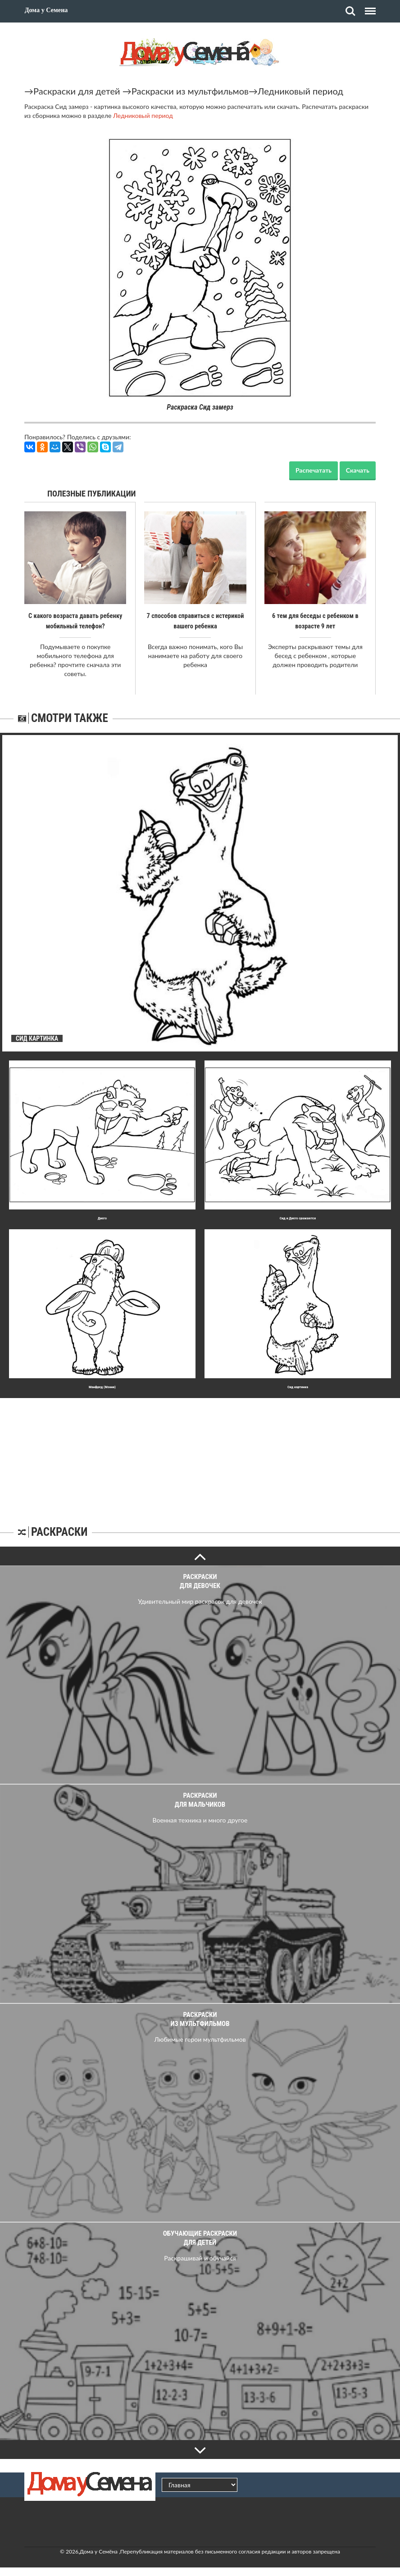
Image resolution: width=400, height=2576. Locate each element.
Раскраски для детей (76, 91)
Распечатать (313, 470)
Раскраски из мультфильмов (190, 91)
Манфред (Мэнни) (102, 1387)
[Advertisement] (200, 1454)
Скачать (357, 470)
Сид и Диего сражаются (298, 1218)
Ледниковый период (300, 91)
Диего (102, 1218)
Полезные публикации (91, 493)
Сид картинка (297, 1387)
